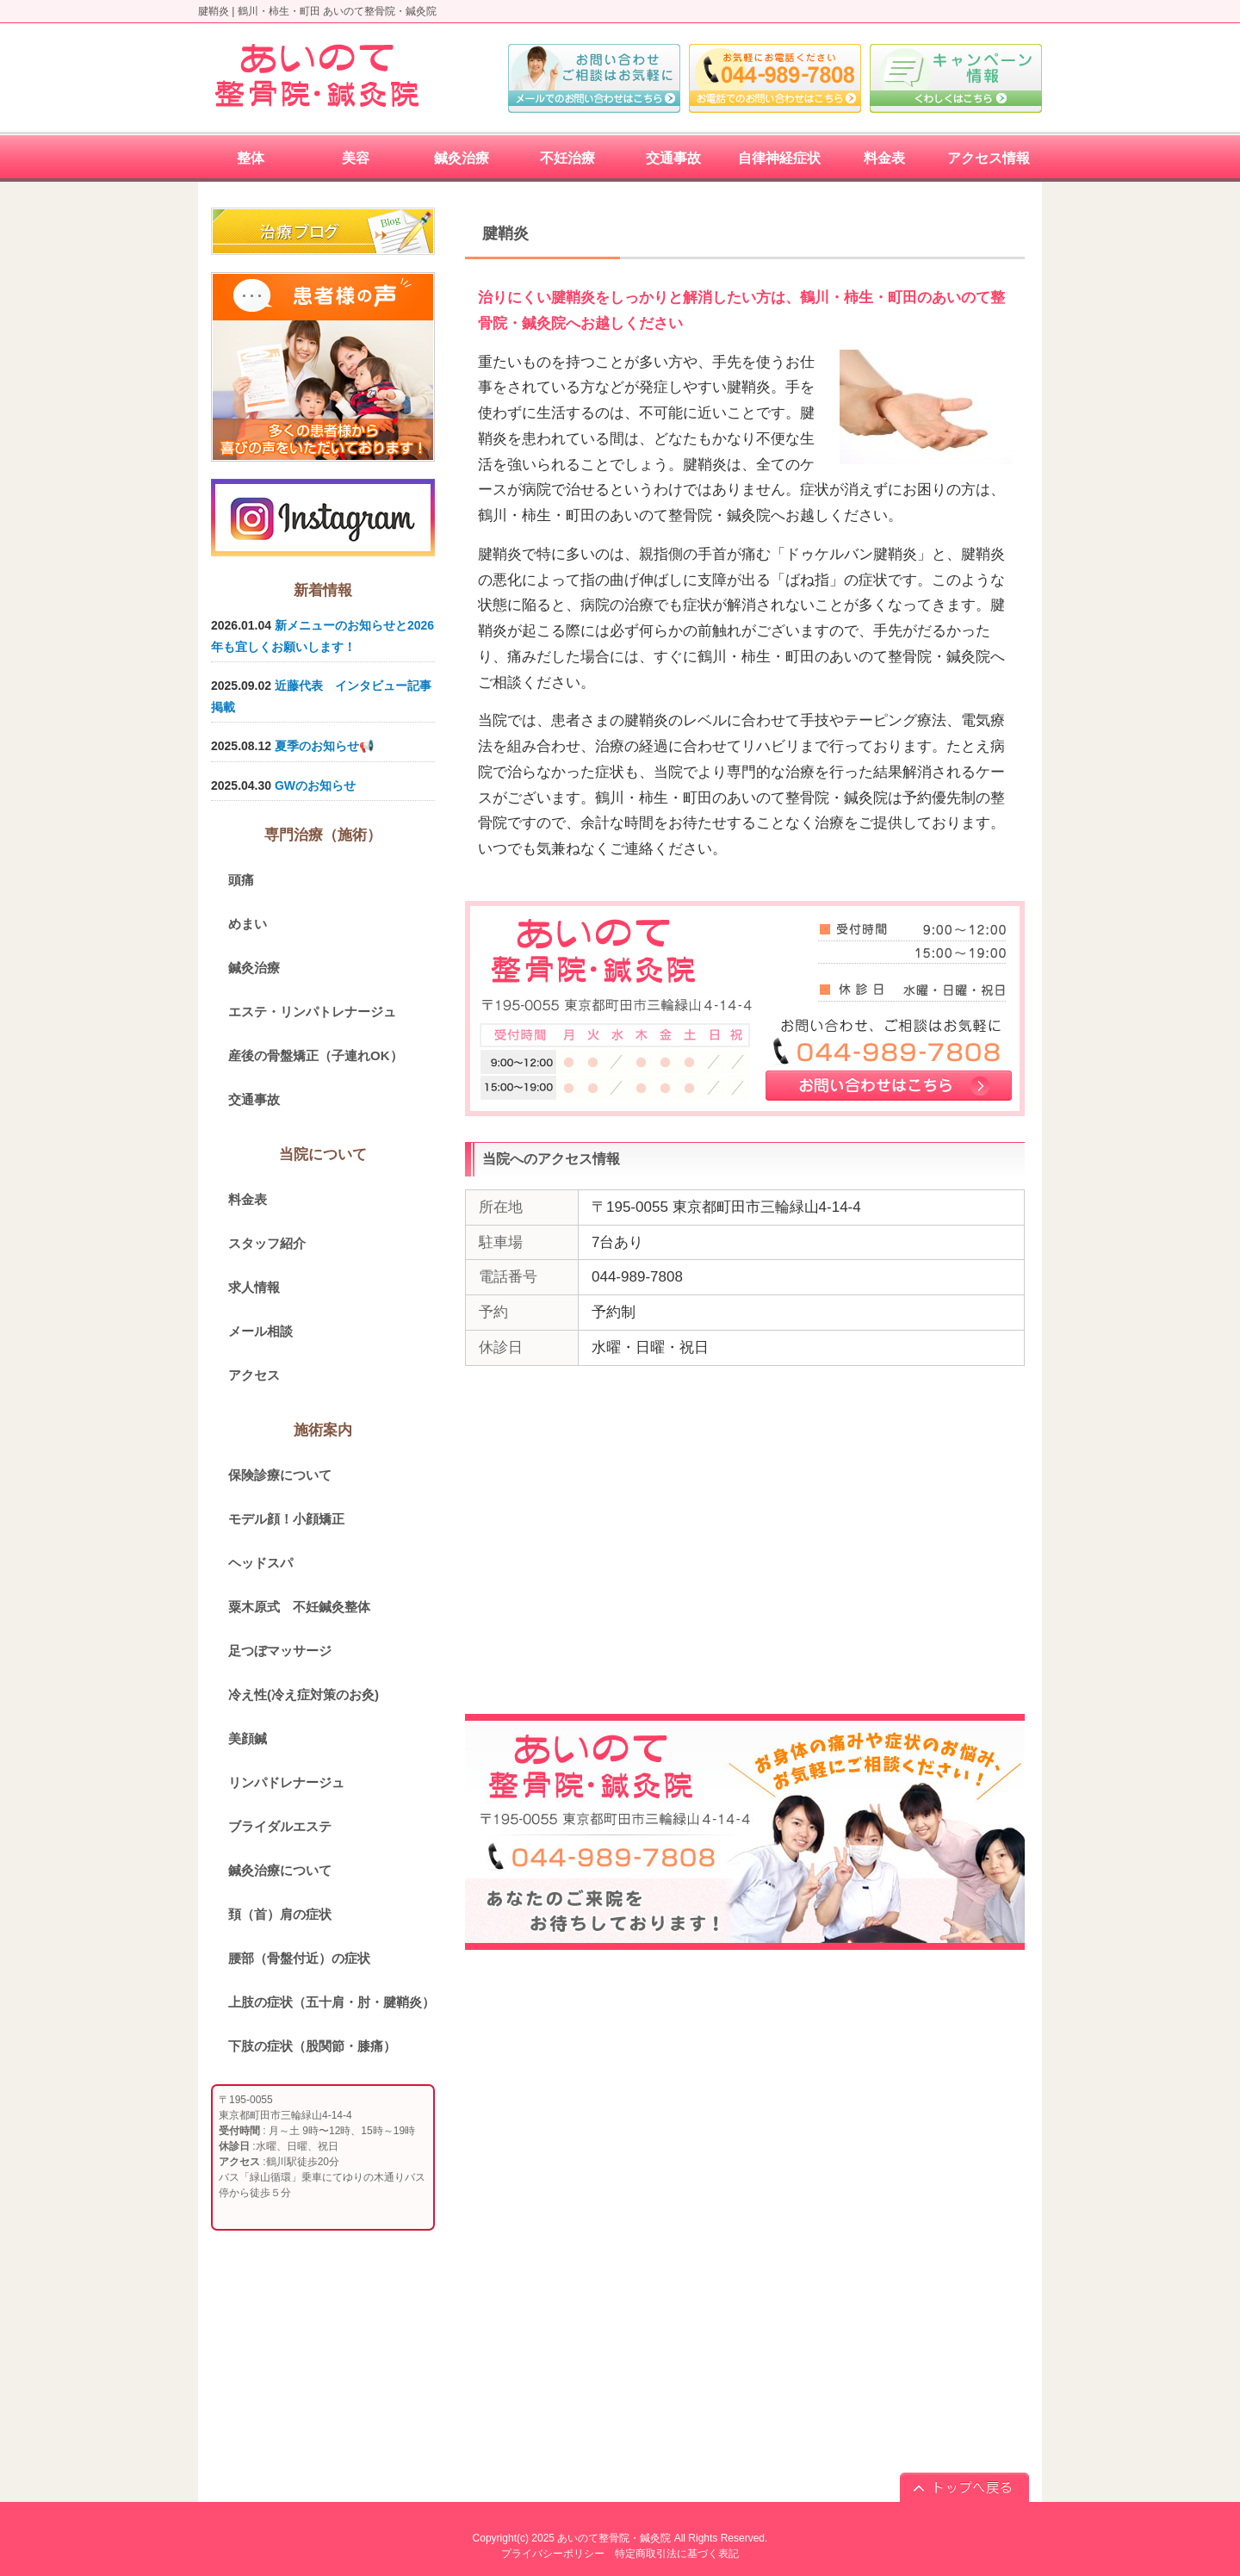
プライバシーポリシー (552, 2554)
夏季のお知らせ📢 (324, 746)
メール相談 (260, 1331)
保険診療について (280, 1475)
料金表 (247, 1199)
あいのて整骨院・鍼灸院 (614, 2538)
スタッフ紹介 (267, 1243)
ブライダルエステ (280, 1826)
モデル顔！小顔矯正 (286, 1518)
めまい (247, 923)
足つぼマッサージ (280, 1650)
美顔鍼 (247, 1738)
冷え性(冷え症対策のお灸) (303, 1694)
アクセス (254, 1375)
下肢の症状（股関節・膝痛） (312, 2046)
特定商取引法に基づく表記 (677, 2554)
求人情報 (254, 1287)
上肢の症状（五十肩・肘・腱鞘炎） (331, 2002)
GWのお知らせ (315, 785)
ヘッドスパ (260, 1562)
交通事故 (254, 1099)
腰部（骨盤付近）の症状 (299, 1958)
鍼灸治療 (254, 967)
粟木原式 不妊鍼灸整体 (299, 1606)
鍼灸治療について (280, 1870)
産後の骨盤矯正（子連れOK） (315, 1055)
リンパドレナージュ (286, 1782)
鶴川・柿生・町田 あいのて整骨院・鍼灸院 (337, 11)
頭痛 (241, 879)
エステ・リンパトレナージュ (312, 1011)
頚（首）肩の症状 (280, 1914)
